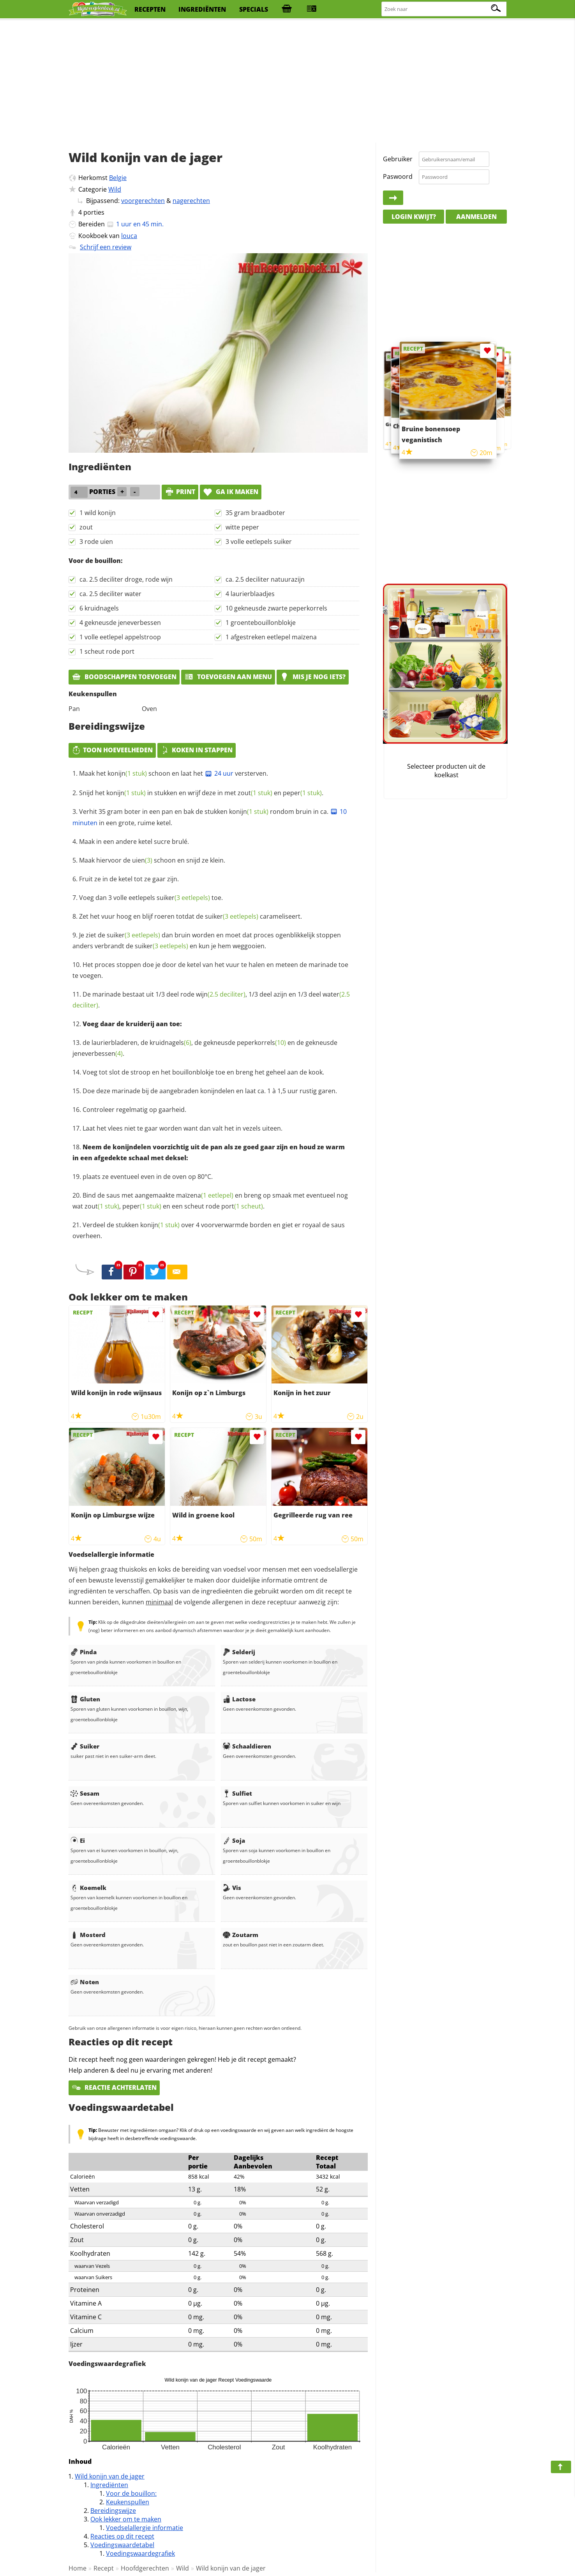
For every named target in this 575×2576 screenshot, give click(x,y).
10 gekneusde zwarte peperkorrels (276, 608)
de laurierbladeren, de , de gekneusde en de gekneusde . (204, 1048)
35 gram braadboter (255, 512)
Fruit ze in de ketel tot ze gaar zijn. (129, 879)
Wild (114, 189)
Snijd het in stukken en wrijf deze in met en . (201, 793)
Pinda (84, 1652)
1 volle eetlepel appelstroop (120, 637)
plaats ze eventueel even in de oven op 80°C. (148, 1176)
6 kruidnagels (99, 608)
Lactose (239, 1699)
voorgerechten (143, 200)
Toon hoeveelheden (112, 750)
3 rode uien (96, 541)
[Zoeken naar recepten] (444, 9)
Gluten (85, 1699)
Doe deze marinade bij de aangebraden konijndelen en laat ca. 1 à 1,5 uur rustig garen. (210, 1091)
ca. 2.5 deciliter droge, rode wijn (126, 579)
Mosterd (88, 1935)
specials (253, 9)
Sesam (85, 1793)
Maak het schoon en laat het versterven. (173, 773)
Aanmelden (476, 216)
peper (302, 793)
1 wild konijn (97, 512)
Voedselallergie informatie (144, 2527)
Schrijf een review (105, 247)
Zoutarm (240, 1935)
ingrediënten (202, 9)
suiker (183, 897)
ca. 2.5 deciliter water (110, 593)
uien (142, 860)
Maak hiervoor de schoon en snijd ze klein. (152, 860)
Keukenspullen (127, 2502)
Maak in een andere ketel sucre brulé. (134, 841)
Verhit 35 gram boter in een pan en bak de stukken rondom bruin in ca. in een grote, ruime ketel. (209, 817)
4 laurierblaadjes (250, 593)
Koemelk (88, 1887)
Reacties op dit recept (122, 2536)
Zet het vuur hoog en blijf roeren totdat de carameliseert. (190, 916)
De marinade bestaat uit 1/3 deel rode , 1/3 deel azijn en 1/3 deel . (211, 999)
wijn (220, 994)
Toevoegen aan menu (228, 676)
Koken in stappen (197, 750)
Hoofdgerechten (145, 2568)
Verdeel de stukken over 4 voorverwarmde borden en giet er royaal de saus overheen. (208, 1230)
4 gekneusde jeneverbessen (120, 622)
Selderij (239, 1652)
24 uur (219, 773)
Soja (234, 1840)
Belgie (118, 177)
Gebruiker (398, 159)
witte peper (242, 527)
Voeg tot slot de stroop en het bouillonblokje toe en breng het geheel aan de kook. (203, 1072)
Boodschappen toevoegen (124, 676)
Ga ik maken (230, 491)
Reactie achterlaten (114, 2087)
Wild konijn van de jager (110, 2476)
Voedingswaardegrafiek (140, 2553)
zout (86, 527)
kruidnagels (170, 1042)
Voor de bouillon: (131, 2493)
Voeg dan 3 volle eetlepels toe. (151, 897)
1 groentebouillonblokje (261, 622)
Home (77, 2568)
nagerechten (191, 200)
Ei (78, 1840)
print (180, 491)
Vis (232, 1887)
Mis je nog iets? (313, 676)
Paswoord (398, 176)
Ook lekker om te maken (125, 2519)
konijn (127, 773)
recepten (150, 9)
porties (93, 212)
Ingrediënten (109, 2485)
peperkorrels (261, 1042)
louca (129, 235)
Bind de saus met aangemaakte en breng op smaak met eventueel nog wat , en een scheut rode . (210, 1200)
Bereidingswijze (113, 2510)
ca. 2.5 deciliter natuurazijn (265, 579)
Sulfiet (237, 1793)
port (242, 1206)
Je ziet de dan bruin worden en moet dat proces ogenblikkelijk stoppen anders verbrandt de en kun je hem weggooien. (206, 940)
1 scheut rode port (106, 651)
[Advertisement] (287, 81)
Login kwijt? (414, 216)
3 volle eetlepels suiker (259, 541)
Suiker (85, 1746)
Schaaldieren (247, 1746)
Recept (103, 2568)
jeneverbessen (97, 1053)
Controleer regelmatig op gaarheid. (134, 1109)
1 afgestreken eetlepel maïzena (271, 637)
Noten (85, 1982)
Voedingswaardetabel (122, 2545)
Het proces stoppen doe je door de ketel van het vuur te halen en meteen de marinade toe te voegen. (210, 970)
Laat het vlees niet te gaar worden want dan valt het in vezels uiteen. (182, 1128)
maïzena (204, 1195)
